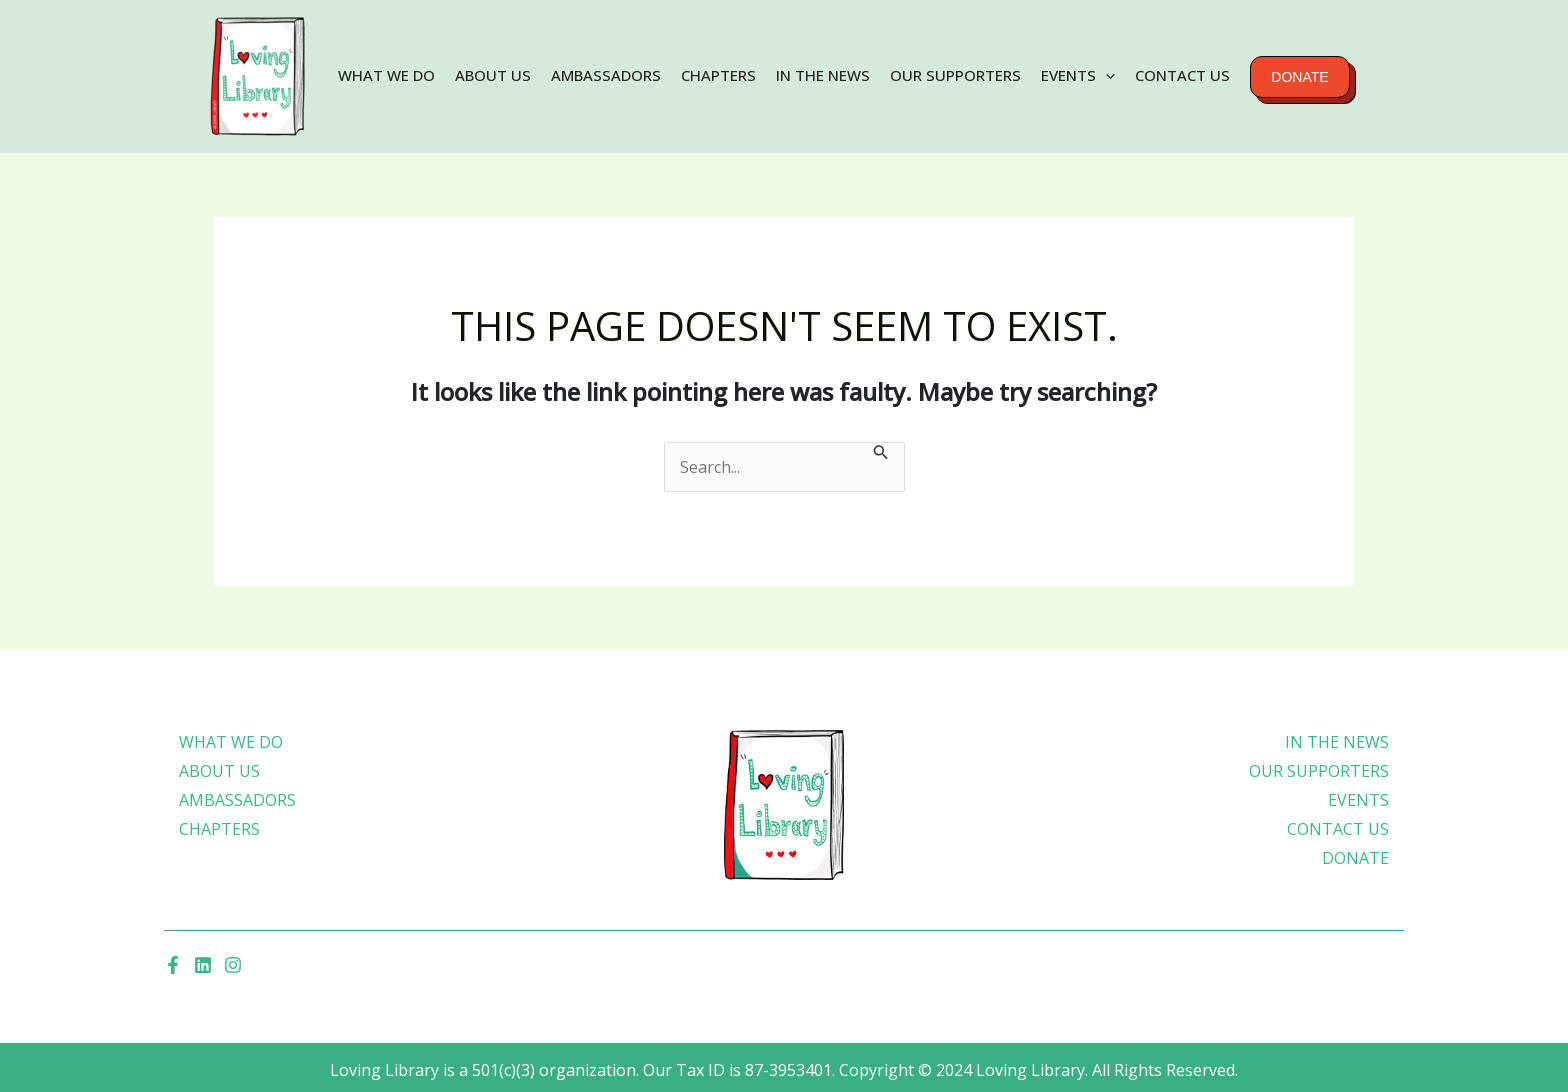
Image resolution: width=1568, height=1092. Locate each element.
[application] (1105, 75)
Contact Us (1182, 75)
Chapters (718, 75)
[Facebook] (173, 965)
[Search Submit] (881, 454)
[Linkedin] (203, 965)
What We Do (386, 75)
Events (1078, 75)
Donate (1299, 77)
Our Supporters (955, 75)
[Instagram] (233, 965)
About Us (493, 75)
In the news (823, 75)
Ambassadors (606, 75)
